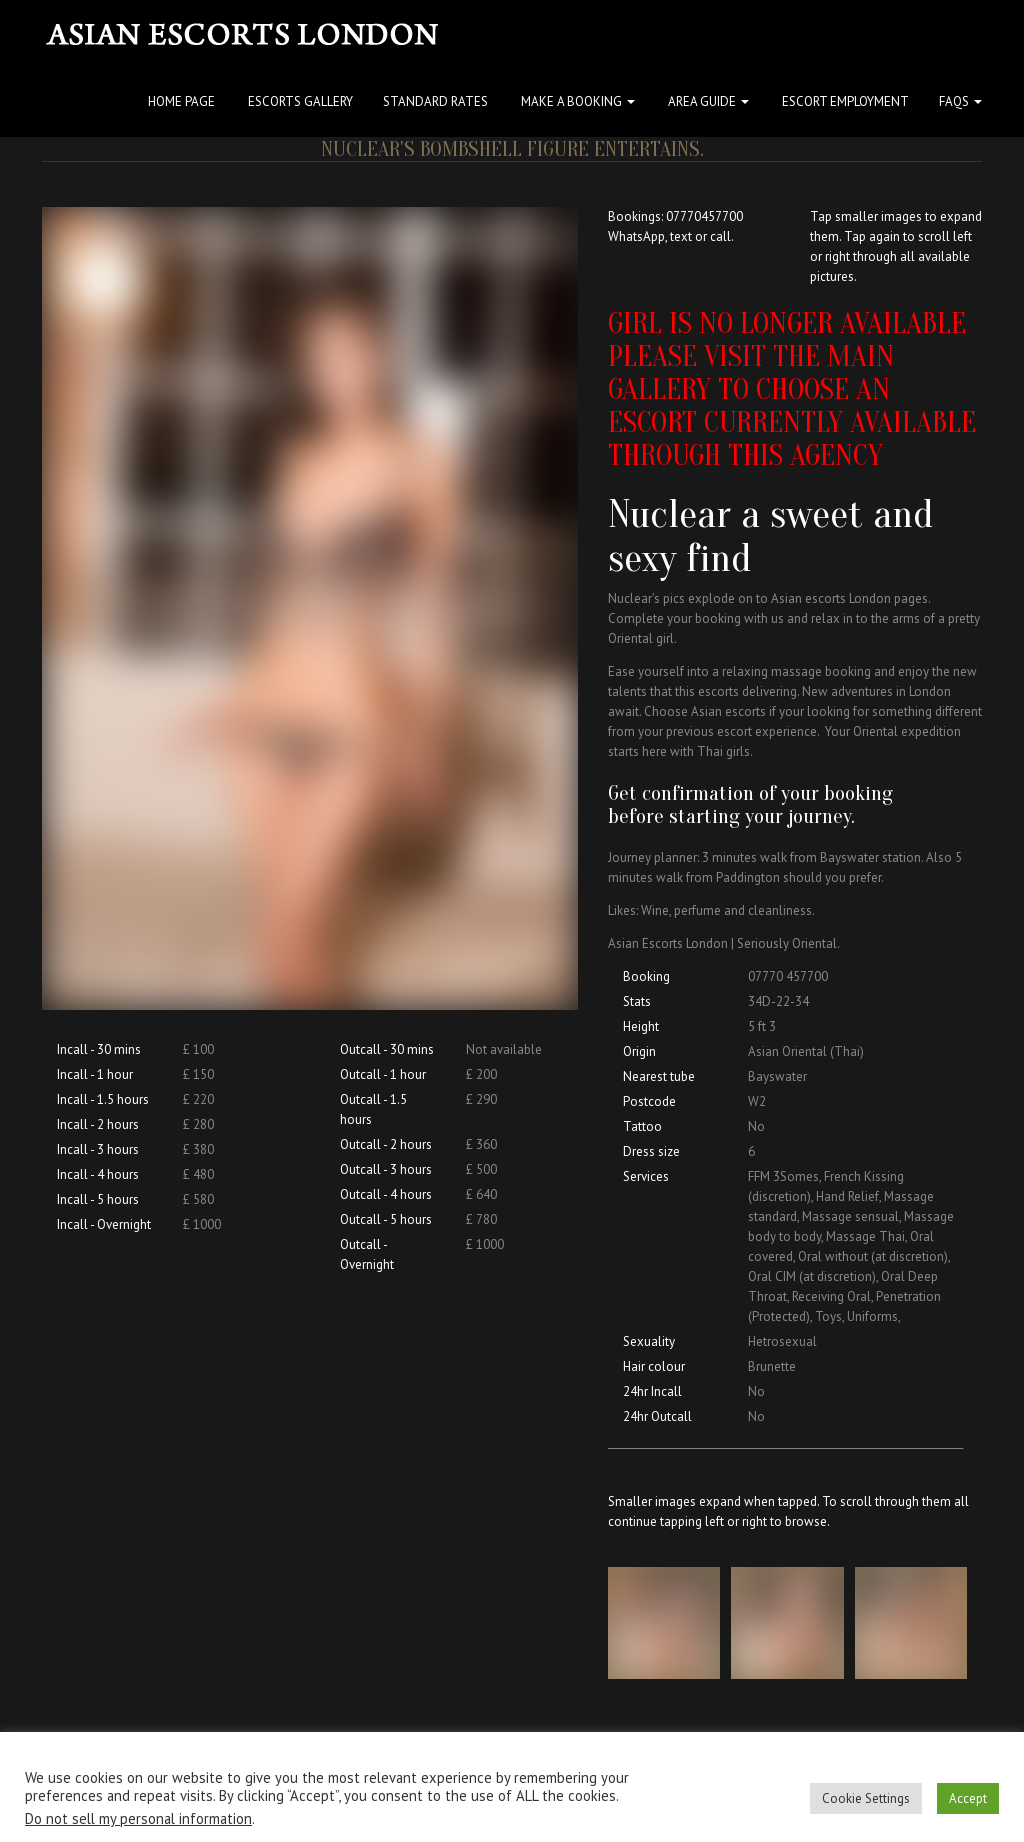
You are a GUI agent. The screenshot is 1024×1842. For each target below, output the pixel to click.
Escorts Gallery (299, 101)
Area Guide (707, 101)
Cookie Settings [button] (866, 1798)
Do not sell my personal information (138, 1818)
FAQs (960, 101)
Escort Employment (844, 101)
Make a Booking (576, 101)
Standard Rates (435, 101)
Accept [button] (968, 1798)
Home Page (180, 101)
